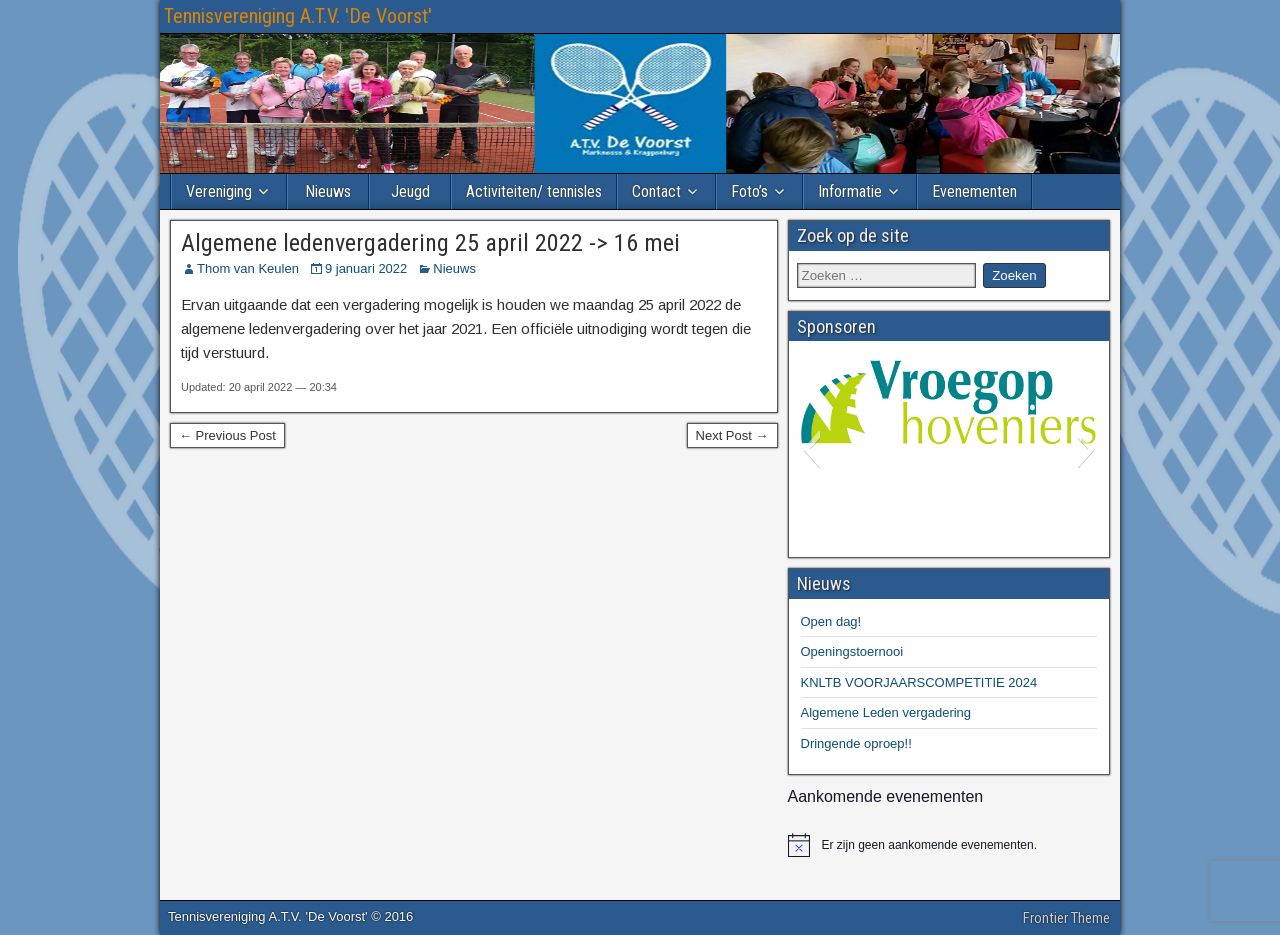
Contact (656, 191)
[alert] (949, 845)
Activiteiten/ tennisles (534, 191)
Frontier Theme (1066, 918)
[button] (811, 449)
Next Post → (732, 435)
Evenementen (974, 191)
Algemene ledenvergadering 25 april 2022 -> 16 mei (430, 243)
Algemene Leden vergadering (886, 712)
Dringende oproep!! (856, 743)
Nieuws (328, 191)
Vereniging (219, 191)
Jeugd (410, 191)
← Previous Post (227, 435)
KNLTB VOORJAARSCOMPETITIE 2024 (919, 682)
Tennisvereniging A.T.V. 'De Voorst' (298, 16)
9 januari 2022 (366, 268)
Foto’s (749, 191)
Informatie (850, 191)
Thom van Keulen (248, 268)
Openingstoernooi (852, 651)
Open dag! (831, 621)
